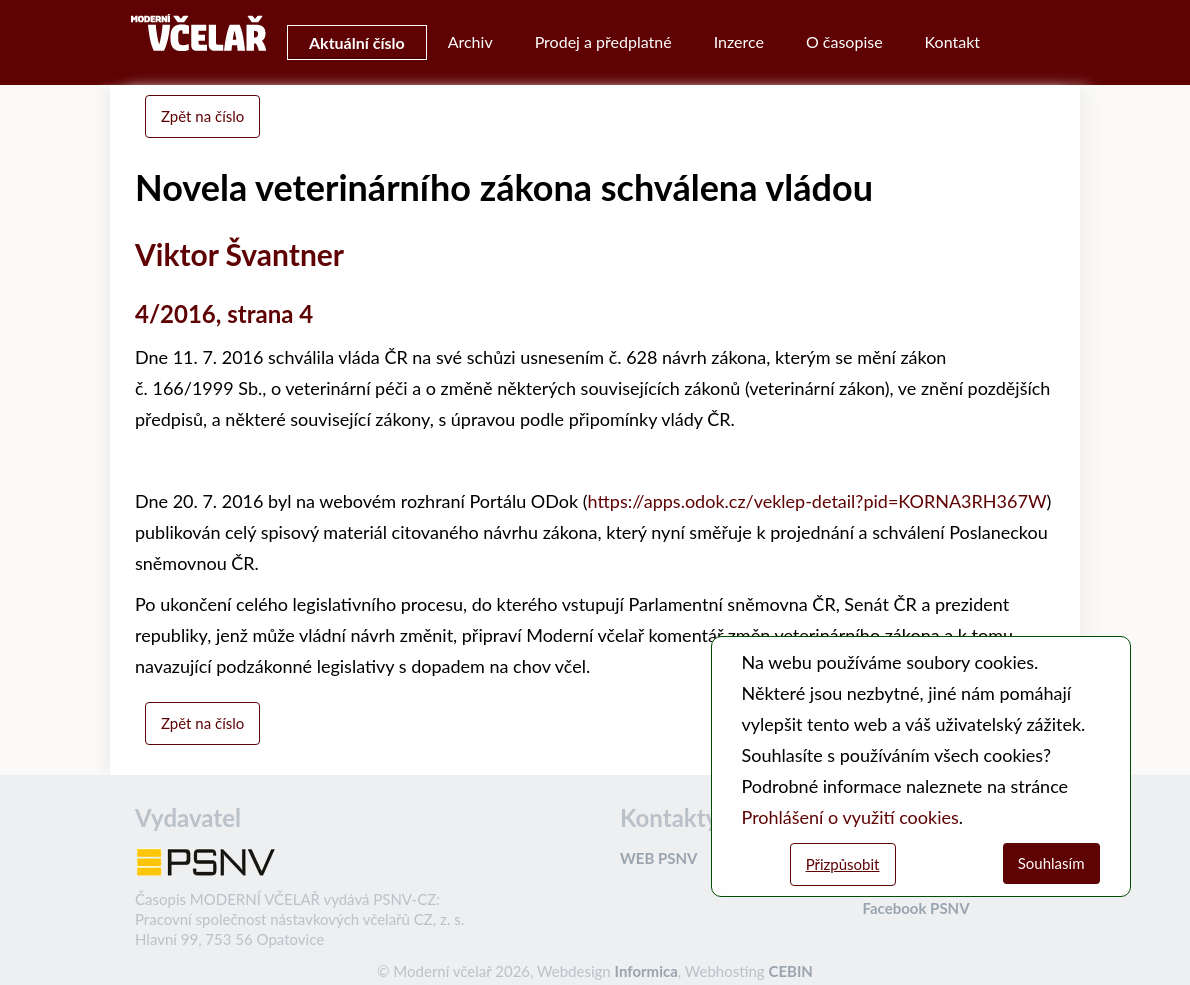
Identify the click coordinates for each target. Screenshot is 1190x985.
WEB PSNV (658, 858)
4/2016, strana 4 (224, 313)
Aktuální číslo (357, 42)
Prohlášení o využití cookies (850, 817)
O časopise (844, 41)
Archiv (470, 41)
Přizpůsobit (843, 864)
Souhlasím (1051, 863)
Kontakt (952, 41)
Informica (646, 971)
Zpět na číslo (202, 116)
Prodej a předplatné (603, 41)
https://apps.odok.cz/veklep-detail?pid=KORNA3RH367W (817, 501)
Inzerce (739, 41)
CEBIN (790, 971)
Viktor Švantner (239, 254)
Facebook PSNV (916, 908)
